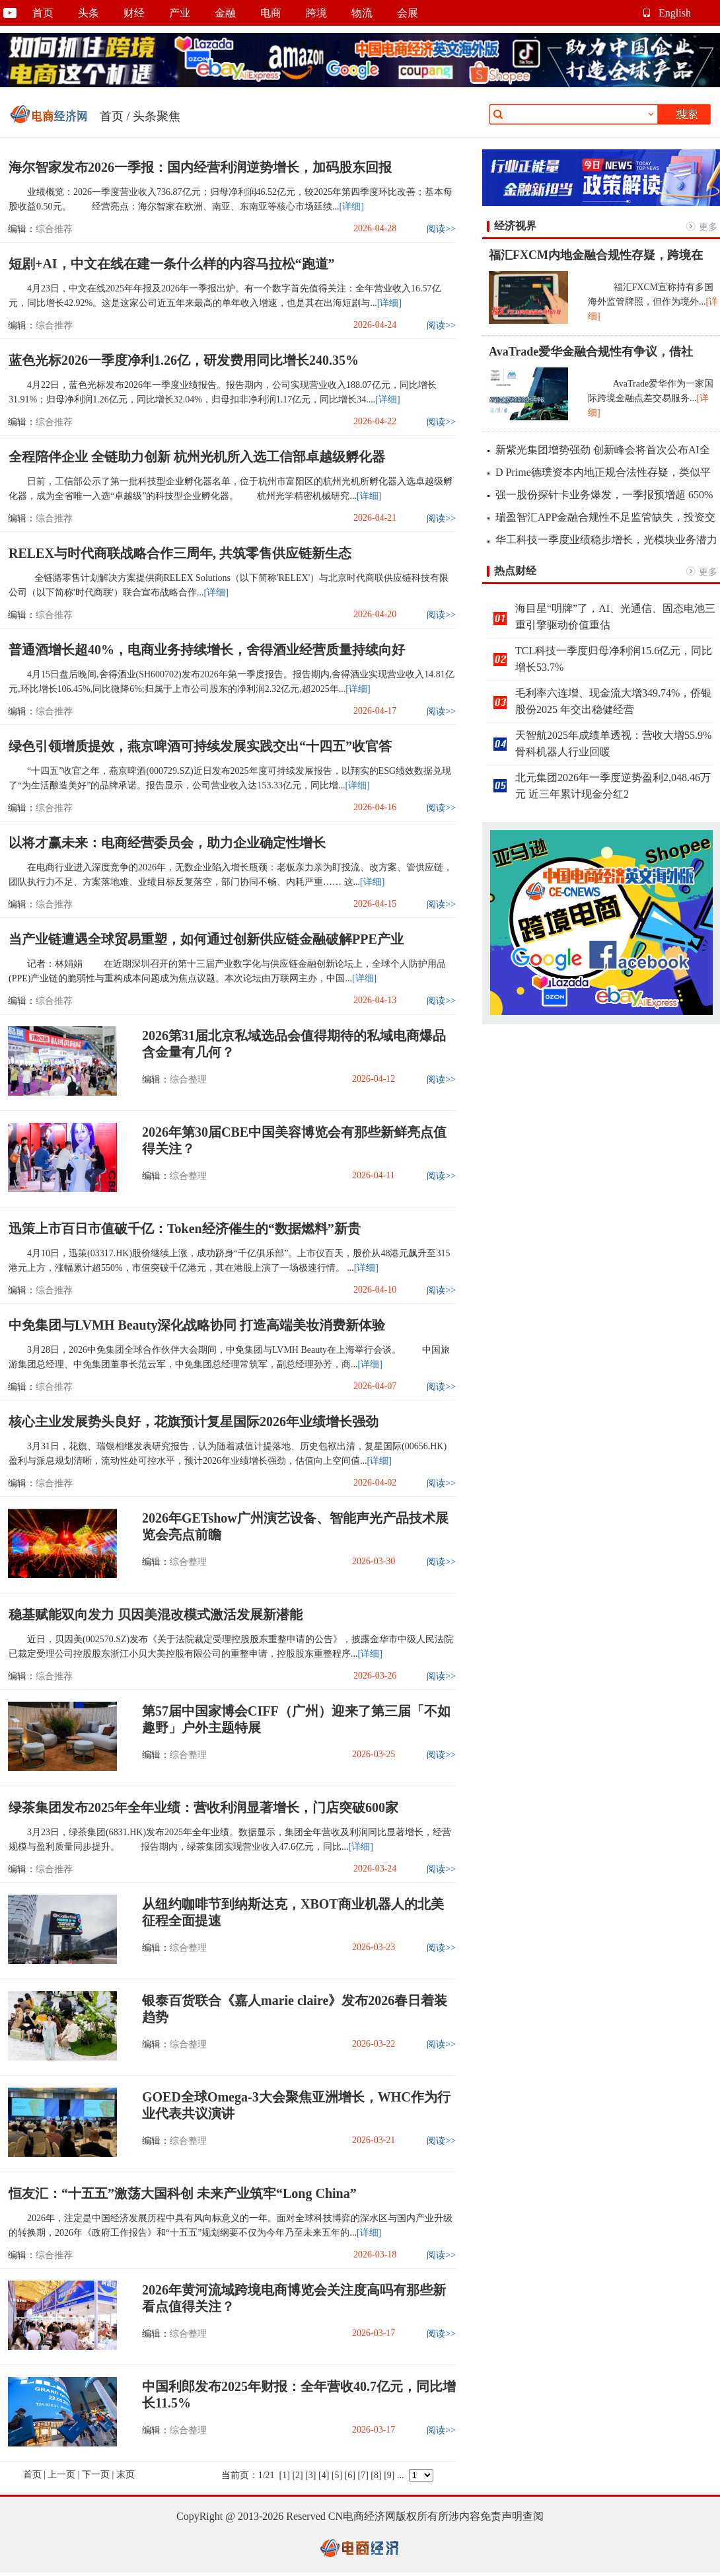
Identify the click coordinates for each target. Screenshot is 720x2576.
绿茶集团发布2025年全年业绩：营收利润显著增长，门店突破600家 (203, 1807)
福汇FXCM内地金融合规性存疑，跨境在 (596, 255)
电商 (270, 13)
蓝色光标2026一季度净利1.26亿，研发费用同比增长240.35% (184, 360)
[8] (376, 2475)
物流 (362, 13)
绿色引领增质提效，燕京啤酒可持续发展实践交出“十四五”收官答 (200, 746)
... (400, 2475)
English (675, 13)
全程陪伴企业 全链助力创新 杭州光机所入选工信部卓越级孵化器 (197, 456)
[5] (337, 2475)
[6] (350, 2475)
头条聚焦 (156, 116)
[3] (310, 2475)
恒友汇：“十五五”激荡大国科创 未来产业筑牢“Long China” (183, 2193)
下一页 (96, 2475)
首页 (43, 13)
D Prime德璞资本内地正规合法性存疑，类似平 (603, 472)
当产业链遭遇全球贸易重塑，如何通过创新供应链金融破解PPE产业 (206, 939)
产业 (179, 13)
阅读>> (441, 229)
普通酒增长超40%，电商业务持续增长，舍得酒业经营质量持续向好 (207, 649)
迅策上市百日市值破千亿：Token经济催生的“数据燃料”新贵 (185, 1228)
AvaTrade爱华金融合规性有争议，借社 (591, 351)
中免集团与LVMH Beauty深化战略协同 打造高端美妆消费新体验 (197, 1325)
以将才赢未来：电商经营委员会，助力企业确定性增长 (167, 842)
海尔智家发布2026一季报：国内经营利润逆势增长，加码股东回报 (200, 167)
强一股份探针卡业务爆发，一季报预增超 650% (604, 494)
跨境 (316, 13)
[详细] (352, 206)
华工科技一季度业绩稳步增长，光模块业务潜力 (606, 539)
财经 (134, 13)
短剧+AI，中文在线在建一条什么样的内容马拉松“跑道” (172, 263)
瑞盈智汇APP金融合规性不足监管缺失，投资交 (605, 517)
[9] (389, 2475)
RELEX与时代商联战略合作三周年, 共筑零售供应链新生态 (180, 553)
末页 (125, 2475)
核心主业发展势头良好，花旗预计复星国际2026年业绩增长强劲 (193, 1421)
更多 (708, 227)
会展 (407, 13)
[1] (284, 2475)
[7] (363, 2475)
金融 (225, 13)
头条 (88, 13)
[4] (323, 2475)
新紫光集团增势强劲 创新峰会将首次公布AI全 (602, 449)
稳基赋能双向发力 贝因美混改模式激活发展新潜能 (156, 1614)
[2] (297, 2475)
